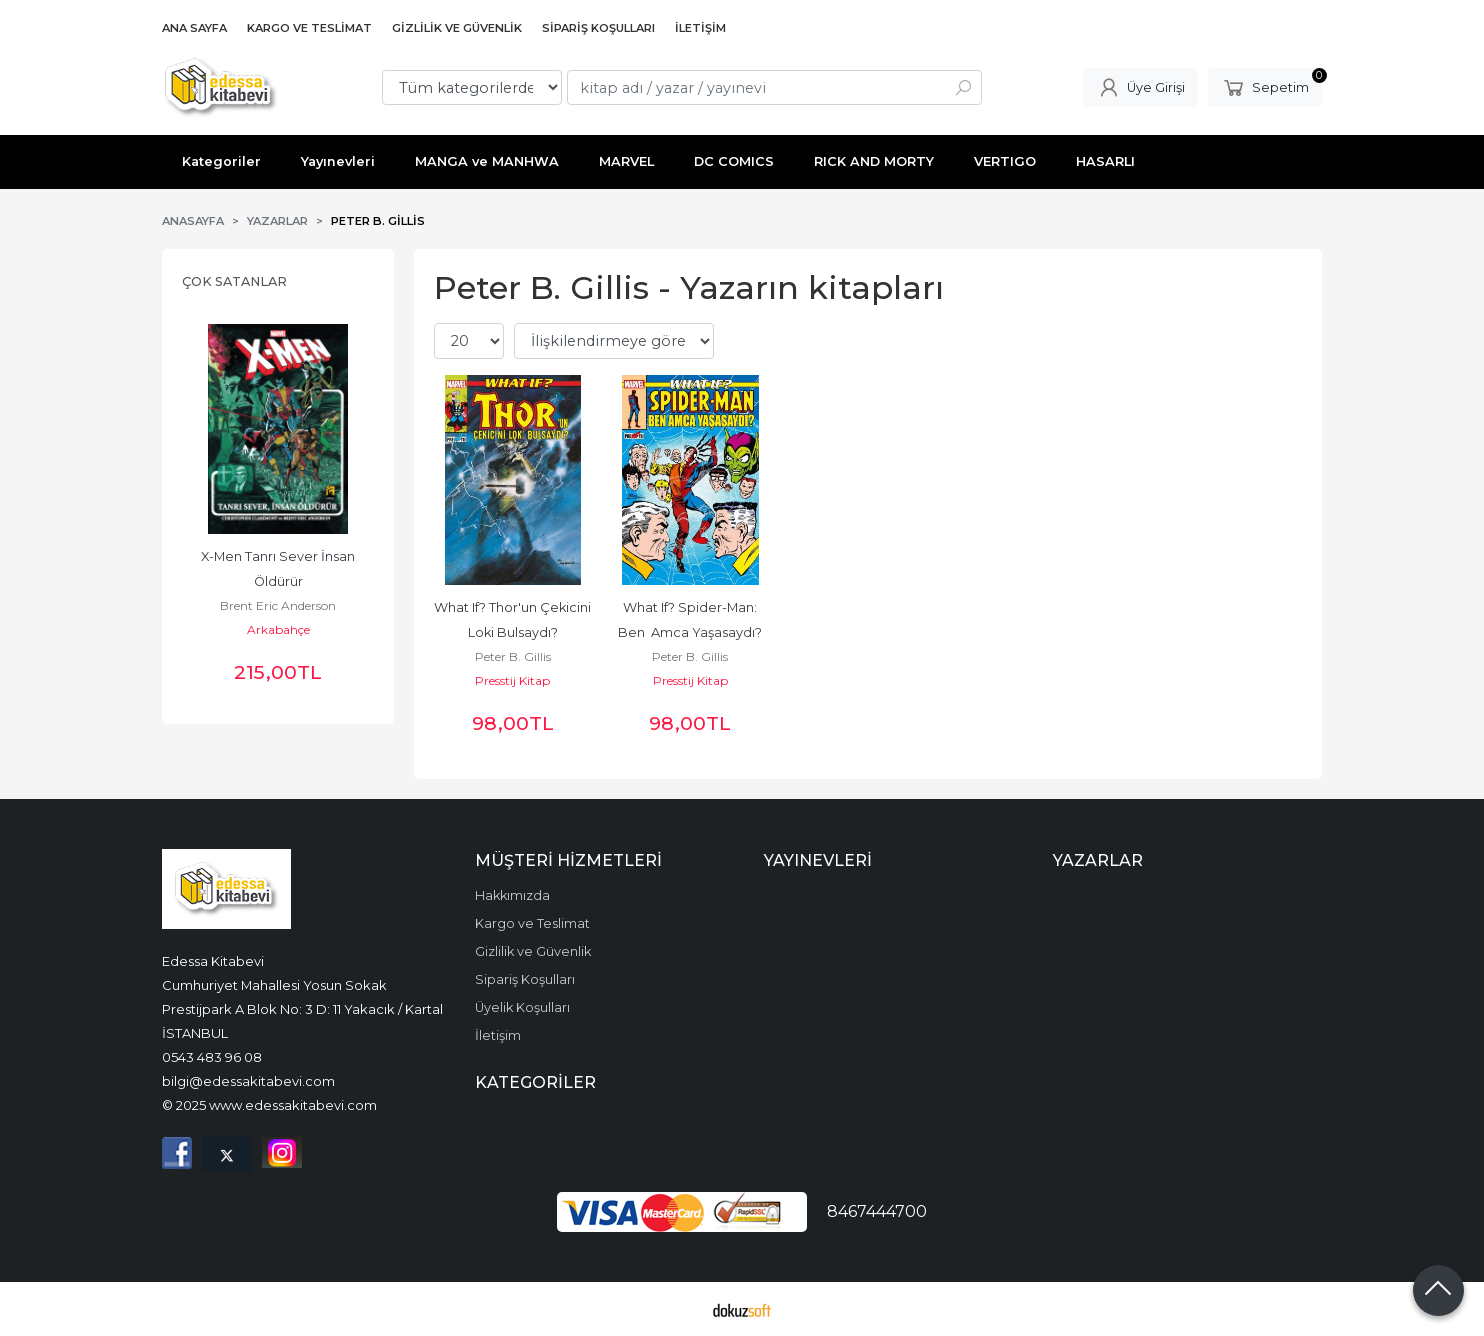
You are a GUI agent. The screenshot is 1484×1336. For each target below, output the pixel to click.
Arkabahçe (278, 629)
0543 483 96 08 (212, 1057)
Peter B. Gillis (513, 656)
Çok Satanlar (234, 281)
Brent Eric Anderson (278, 605)
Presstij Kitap (512, 680)
